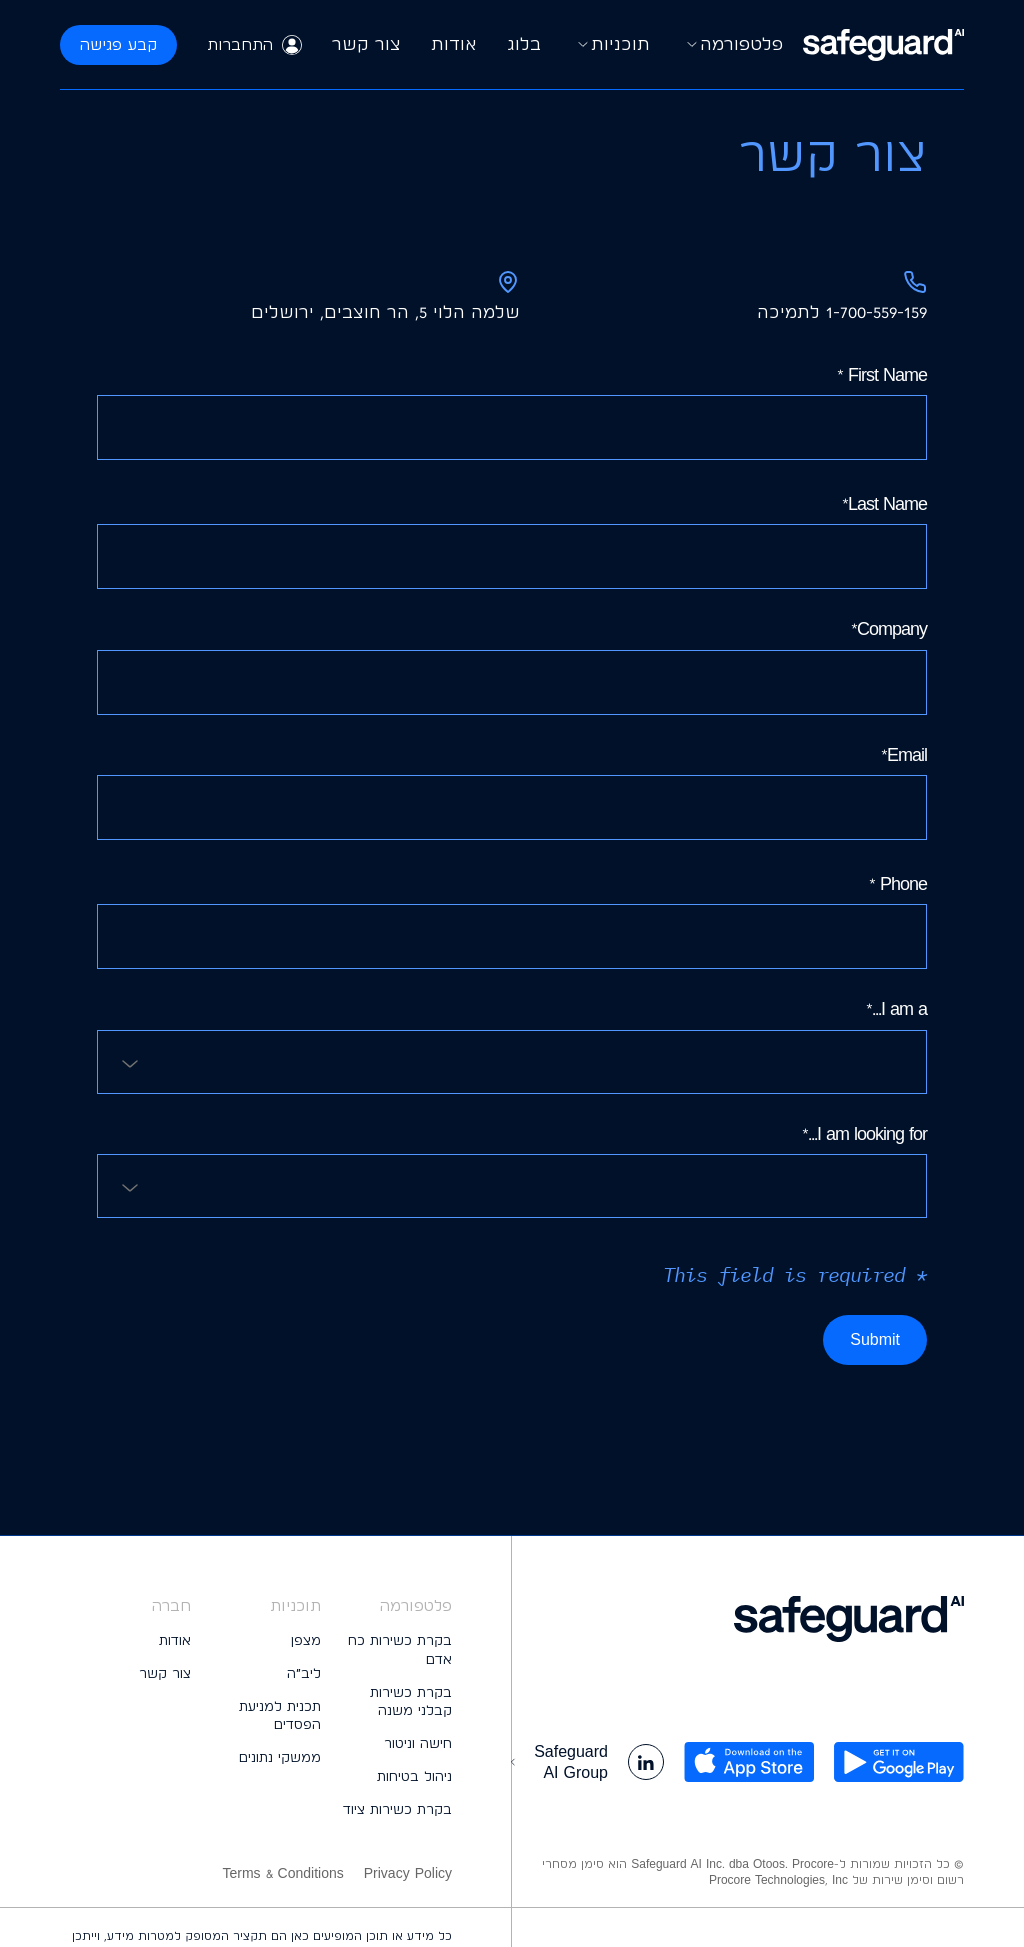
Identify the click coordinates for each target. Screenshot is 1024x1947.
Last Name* (512, 541)
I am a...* (512, 1045)
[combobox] (512, 1062)
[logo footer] (738, 1619)
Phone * (512, 921)
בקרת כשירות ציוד (397, 1809)
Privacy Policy (408, 1873)
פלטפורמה (731, 45)
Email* (512, 792)
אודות (454, 43)
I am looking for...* (512, 1170)
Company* (512, 666)
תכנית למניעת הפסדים (280, 1715)
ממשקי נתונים (280, 1757)
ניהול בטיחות (414, 1776)
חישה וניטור (418, 1743)
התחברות (254, 45)
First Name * (512, 412)
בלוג (524, 43)
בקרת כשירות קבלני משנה (411, 1701)
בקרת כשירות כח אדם (400, 1649)
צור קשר (366, 43)
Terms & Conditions (282, 1873)
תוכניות (610, 45)
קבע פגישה (118, 44)
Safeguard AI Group (557, 1762)
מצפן (306, 1640)
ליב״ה (304, 1673)
